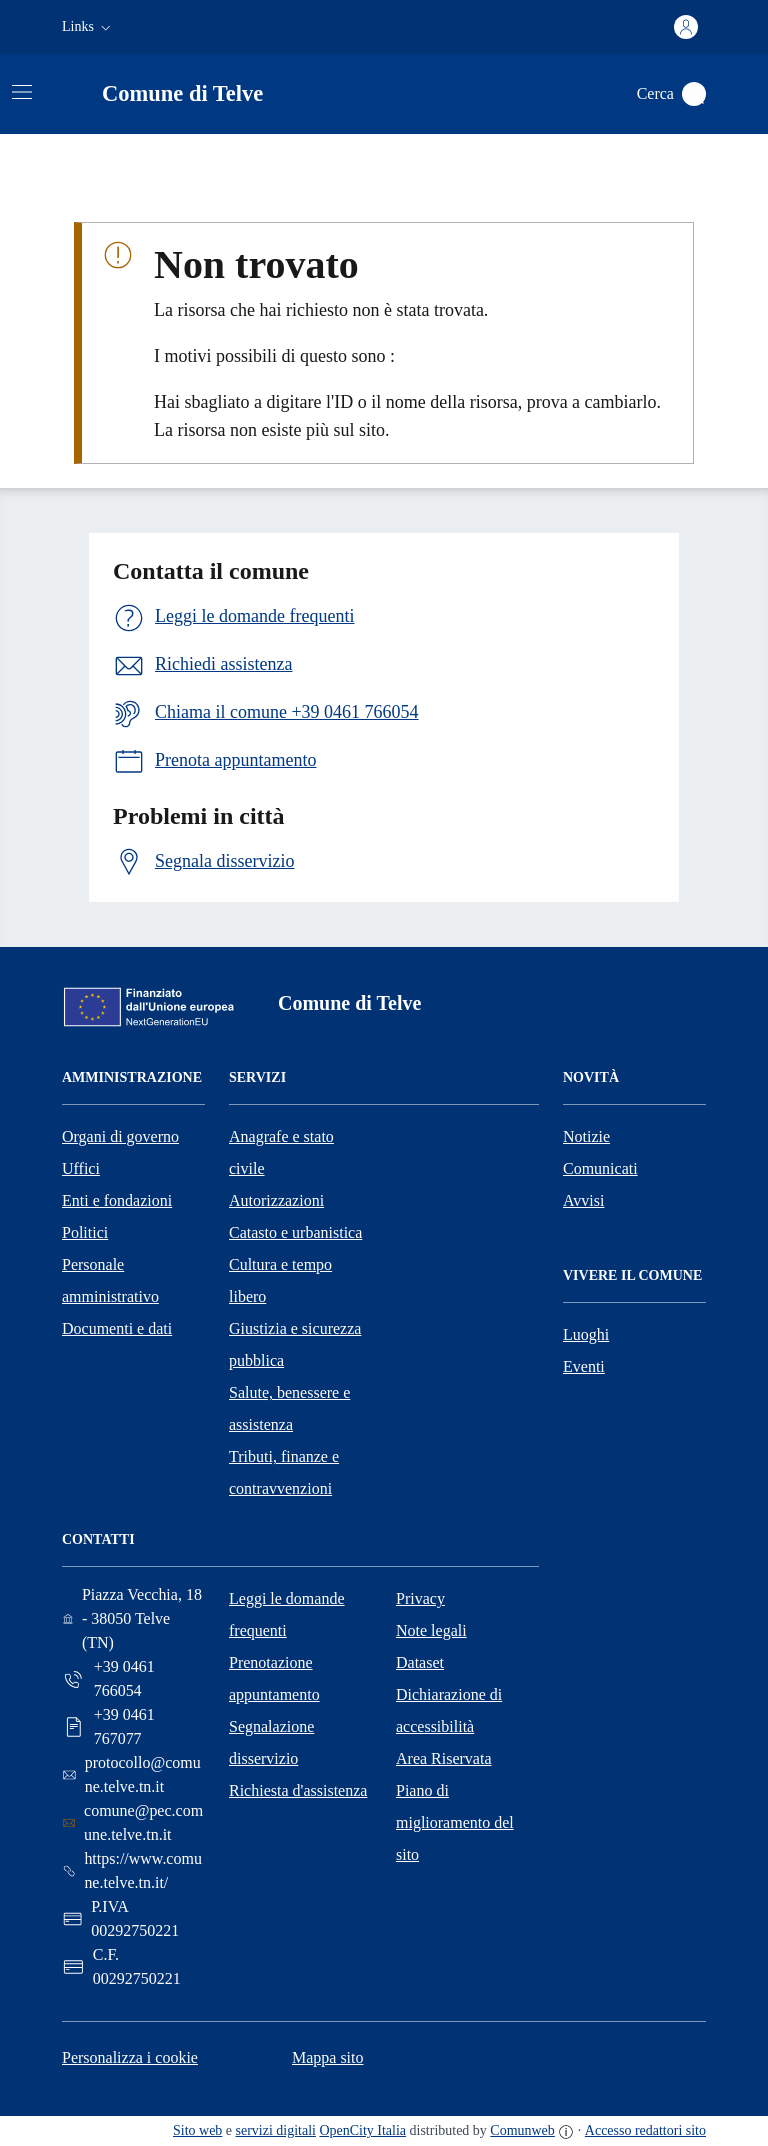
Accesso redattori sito (645, 2130)
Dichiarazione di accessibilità (449, 1710)
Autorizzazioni (276, 1200)
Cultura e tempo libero (280, 1280)
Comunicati (600, 1168)
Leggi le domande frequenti (287, 1614)
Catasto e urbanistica (295, 1232)
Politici (85, 1232)
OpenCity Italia (362, 2130)
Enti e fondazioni (117, 1200)
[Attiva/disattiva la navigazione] (22, 92)
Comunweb (522, 2130)
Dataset (420, 1662)
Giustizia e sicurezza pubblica (295, 1344)
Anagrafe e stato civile (281, 1152)
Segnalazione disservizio (271, 1742)
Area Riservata (444, 1758)
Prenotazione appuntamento (274, 1678)
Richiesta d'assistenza (298, 1790)
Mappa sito (328, 2057)
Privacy (420, 1598)
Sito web (197, 2130)
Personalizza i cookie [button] (130, 2057)
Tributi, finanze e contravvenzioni (284, 1472)
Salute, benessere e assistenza (289, 1408)
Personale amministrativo (110, 1280)
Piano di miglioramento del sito (455, 1822)
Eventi (584, 1366)
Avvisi (583, 1200)
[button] (88, 27)
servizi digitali (276, 2130)
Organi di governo (120, 1136)
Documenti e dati (117, 1328)
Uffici (81, 1168)
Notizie (586, 1136)
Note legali (431, 1630)
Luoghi (586, 1334)
